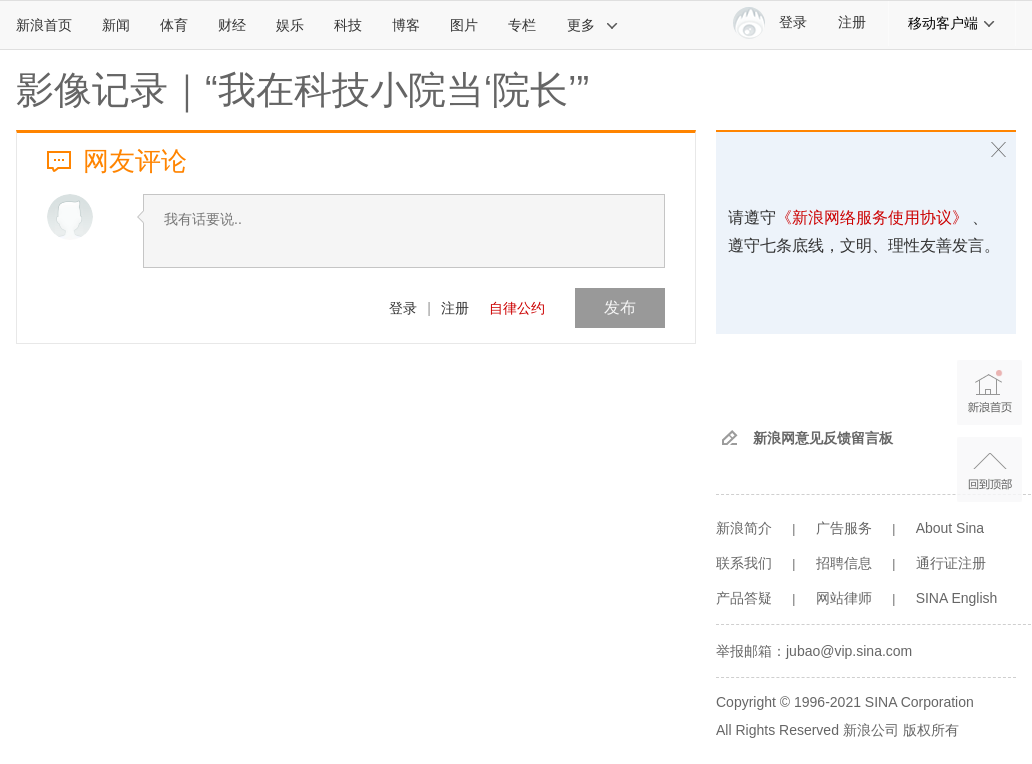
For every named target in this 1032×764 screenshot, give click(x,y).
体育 (174, 25)
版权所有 (931, 730)
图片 (464, 25)
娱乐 (290, 25)
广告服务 (844, 528)
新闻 (116, 25)
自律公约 (517, 308)
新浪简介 (744, 528)
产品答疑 (744, 598)
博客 (406, 25)
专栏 (522, 25)
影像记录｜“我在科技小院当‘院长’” (302, 90)
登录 (403, 308)
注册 (852, 22)
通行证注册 (951, 563)
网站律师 (844, 598)
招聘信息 (844, 563)
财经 (232, 25)
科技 (348, 25)
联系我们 (744, 563)
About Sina (950, 528)
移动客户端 (952, 23)
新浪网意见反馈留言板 (823, 438)
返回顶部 (989, 469)
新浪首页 (44, 25)
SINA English (957, 598)
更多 (593, 25)
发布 (620, 307)
